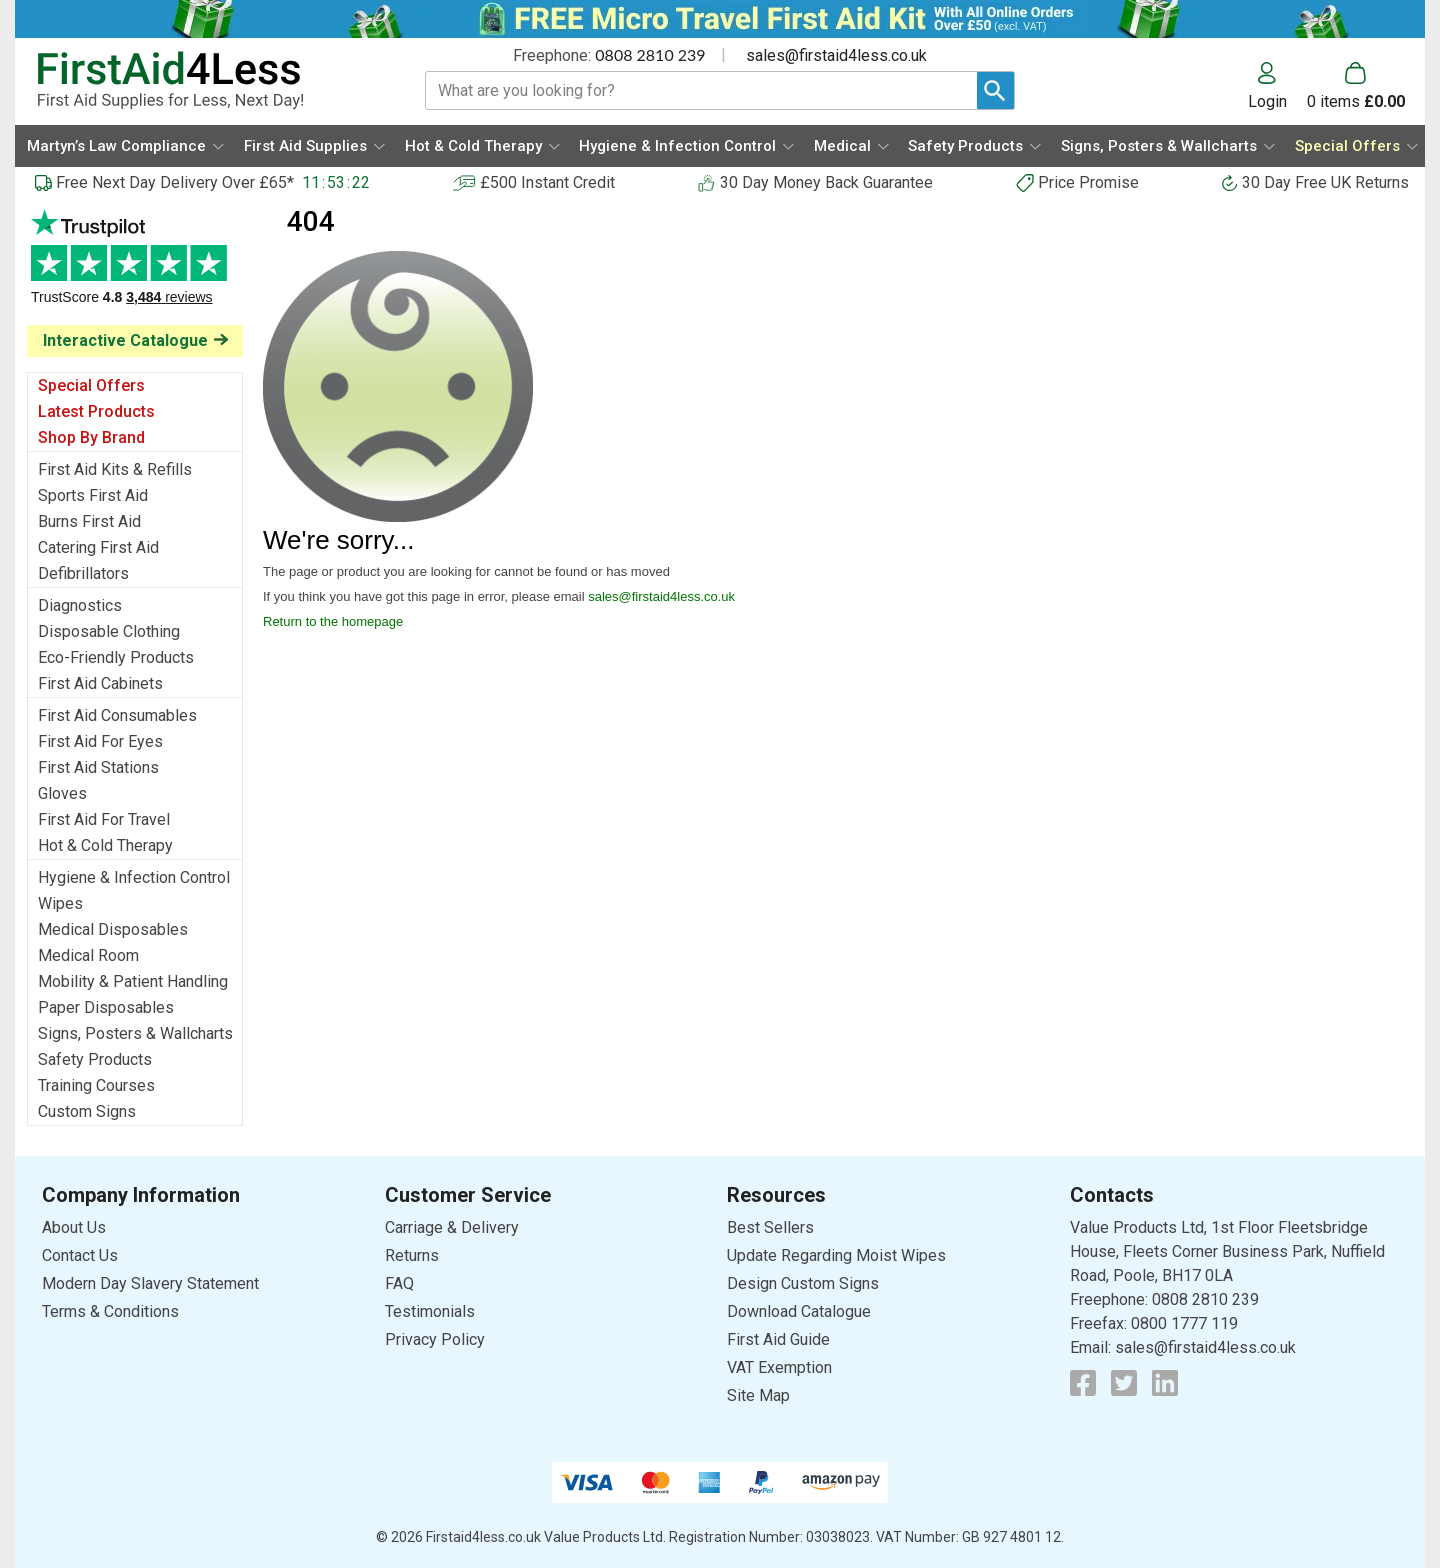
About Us (74, 1227)
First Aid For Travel (104, 819)
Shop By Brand (91, 437)
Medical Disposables (113, 929)
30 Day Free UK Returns (1325, 182)
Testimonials (135, 267)
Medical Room (88, 955)
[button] (1277, 86)
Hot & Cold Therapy (105, 845)
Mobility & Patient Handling (133, 981)
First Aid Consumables (117, 715)
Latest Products (96, 411)
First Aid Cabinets (100, 683)
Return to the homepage (333, 621)
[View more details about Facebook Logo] (1083, 1383)
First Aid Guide (778, 1339)
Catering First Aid (98, 547)
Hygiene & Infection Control (134, 877)
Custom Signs (87, 1111)
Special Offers (91, 385)
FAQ (399, 1283)
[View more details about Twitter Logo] (1124, 1383)
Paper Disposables (106, 1007)
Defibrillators (83, 573)
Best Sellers (770, 1227)
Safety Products (95, 1059)
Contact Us (80, 1255)
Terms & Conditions (110, 1311)
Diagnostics (80, 605)
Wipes (60, 903)
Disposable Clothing (109, 631)
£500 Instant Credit (547, 182)
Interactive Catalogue (125, 340)
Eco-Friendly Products (116, 657)
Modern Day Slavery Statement (150, 1283)
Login (1267, 101)
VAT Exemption (779, 1367)
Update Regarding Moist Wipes (836, 1255)
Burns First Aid (89, 521)
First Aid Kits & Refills (115, 469)
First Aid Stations (98, 767)
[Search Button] (995, 90)
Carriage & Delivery (452, 1227)
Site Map (758, 1395)
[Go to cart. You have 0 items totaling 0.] (1356, 86)
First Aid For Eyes (100, 741)
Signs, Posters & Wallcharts (135, 1033)
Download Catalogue (799, 1311)
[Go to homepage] (206, 80)
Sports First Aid (93, 495)
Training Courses (96, 1085)
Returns (412, 1255)
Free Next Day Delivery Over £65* (175, 182)
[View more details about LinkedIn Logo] (1165, 1383)
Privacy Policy (435, 1339)
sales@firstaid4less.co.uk (836, 55)
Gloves (62, 793)
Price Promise (1088, 182)
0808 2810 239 (650, 54)
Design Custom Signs (803, 1283)
